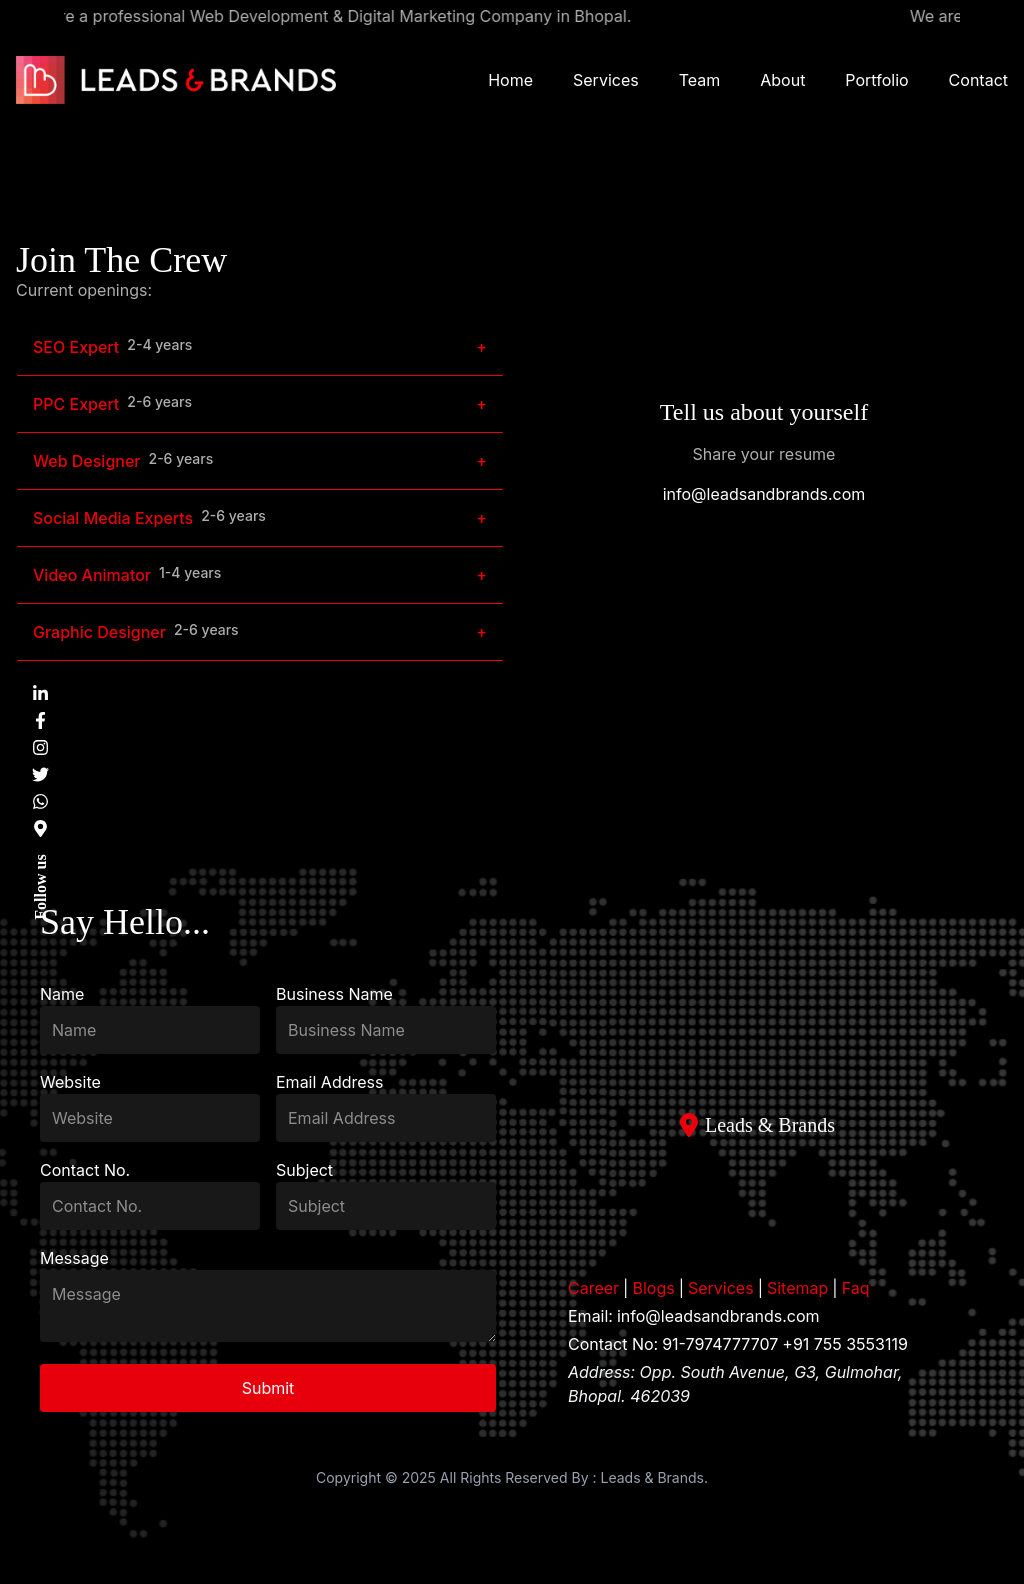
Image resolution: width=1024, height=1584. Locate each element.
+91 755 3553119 (845, 1344)
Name (62, 994)
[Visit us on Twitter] (40, 774)
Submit (268, 1388)
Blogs (653, 1288)
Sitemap (797, 1288)
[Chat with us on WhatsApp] (40, 801)
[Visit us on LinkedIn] (40, 693)
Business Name (334, 994)
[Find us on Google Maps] (40, 828)
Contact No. (85, 1170)
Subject (304, 1170)
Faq (856, 1288)
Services (606, 80)
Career (593, 1288)
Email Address (329, 1082)
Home (510, 80)
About (782, 80)
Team (700, 80)
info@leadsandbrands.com (764, 494)
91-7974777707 (720, 1344)
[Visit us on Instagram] (40, 747)
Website (70, 1082)
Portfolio (876, 80)
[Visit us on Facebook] (40, 720)
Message (74, 1258)
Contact (978, 80)
